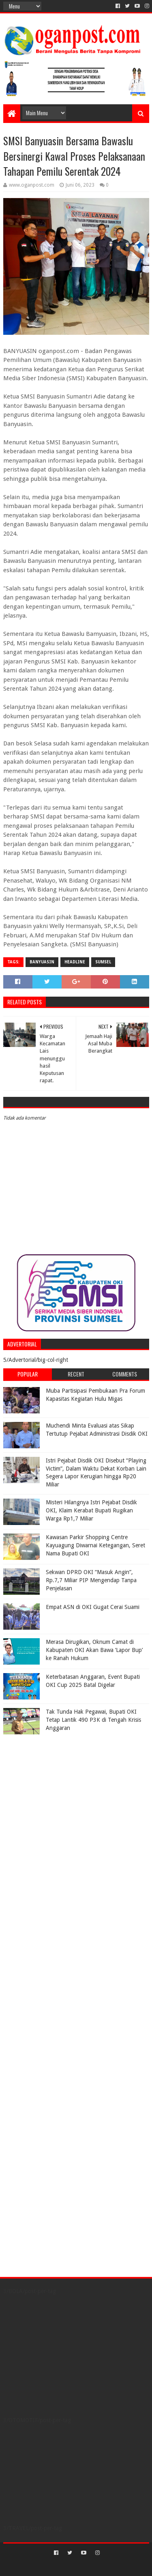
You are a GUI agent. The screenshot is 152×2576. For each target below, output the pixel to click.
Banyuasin (42, 962)
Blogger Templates (110, 2566)
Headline (74, 962)
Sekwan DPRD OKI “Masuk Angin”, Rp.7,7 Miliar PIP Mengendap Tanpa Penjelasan (91, 1580)
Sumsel (103, 962)
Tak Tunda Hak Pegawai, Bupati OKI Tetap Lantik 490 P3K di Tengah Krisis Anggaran (93, 1719)
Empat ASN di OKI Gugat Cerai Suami (92, 1607)
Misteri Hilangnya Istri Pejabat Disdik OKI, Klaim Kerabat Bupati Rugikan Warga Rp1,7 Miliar (91, 1510)
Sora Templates (64, 2566)
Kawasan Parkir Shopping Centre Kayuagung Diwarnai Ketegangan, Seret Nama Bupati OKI (95, 1545)
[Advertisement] (54, 1789)
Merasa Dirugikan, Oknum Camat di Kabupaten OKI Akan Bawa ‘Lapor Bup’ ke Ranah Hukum (94, 1650)
